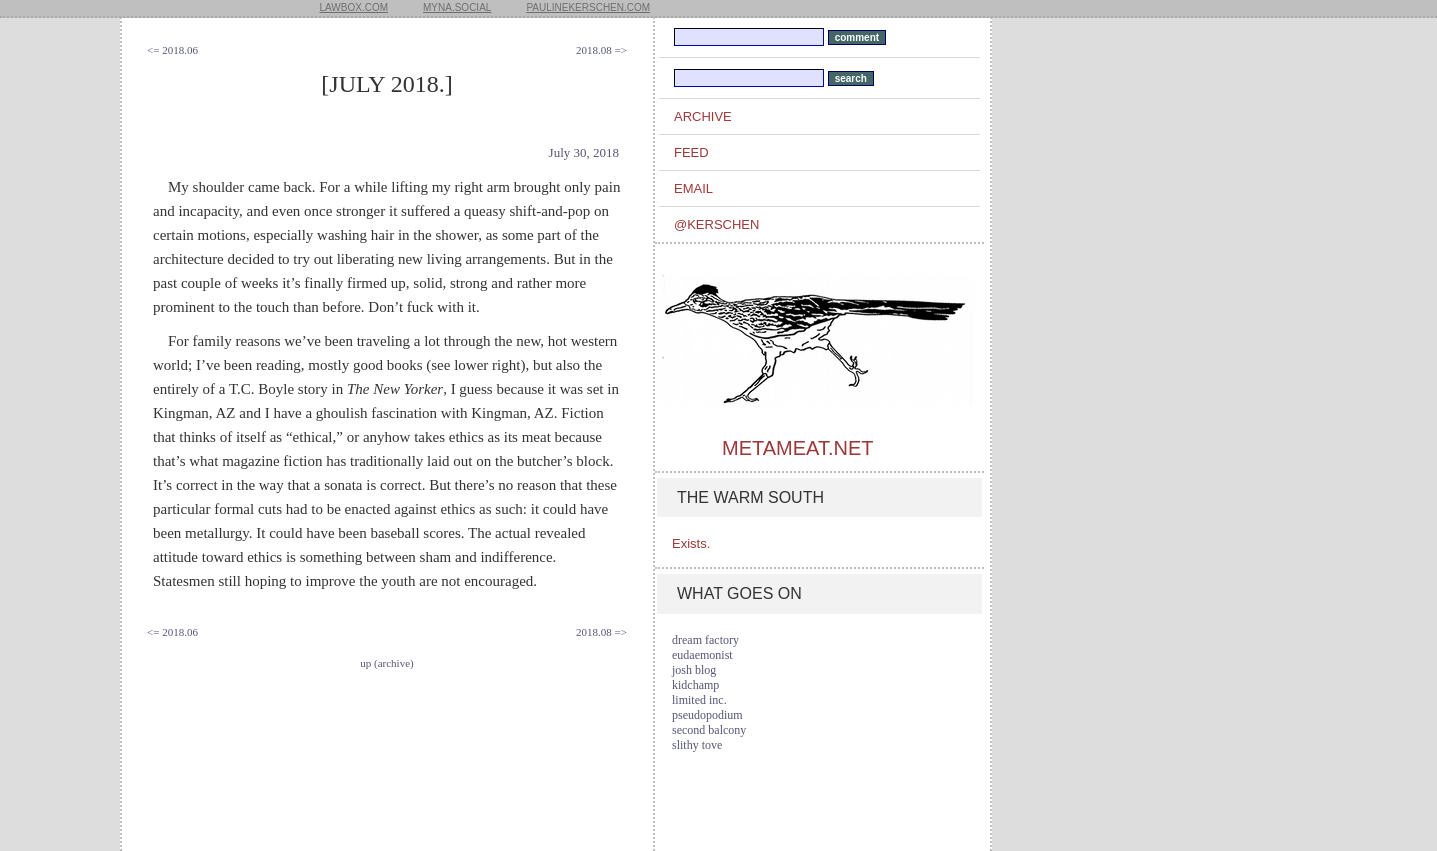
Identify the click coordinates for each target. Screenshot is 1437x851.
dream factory (705, 640)
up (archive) (386, 663)
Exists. (691, 543)
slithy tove (697, 745)
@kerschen (716, 224)
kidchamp (695, 685)
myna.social (457, 7)
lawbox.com (354, 7)
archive (703, 116)
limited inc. (699, 700)
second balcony (709, 730)
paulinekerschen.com (588, 7)
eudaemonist (702, 655)
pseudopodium (707, 715)
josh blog (694, 670)
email (693, 188)
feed (691, 152)
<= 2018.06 (172, 50)
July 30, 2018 (584, 152)
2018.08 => (601, 50)
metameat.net (797, 448)
